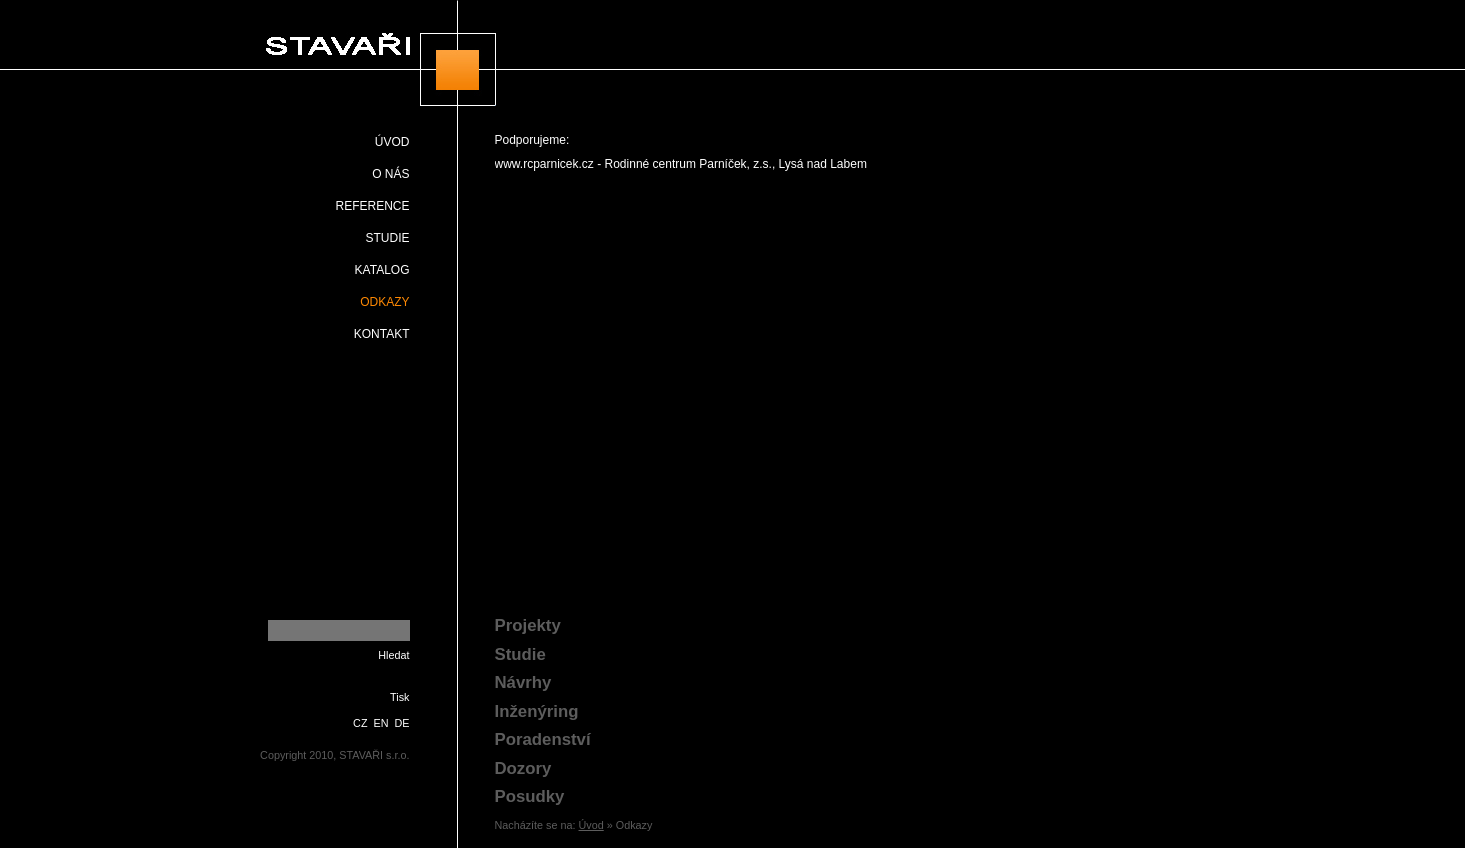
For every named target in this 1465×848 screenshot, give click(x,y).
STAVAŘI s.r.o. (374, 53)
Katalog (382, 270)
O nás (390, 174)
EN (381, 723)
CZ (360, 723)
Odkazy (384, 302)
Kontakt (382, 334)
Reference (372, 206)
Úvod (591, 825)
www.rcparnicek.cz (544, 164)
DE (402, 723)
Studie (387, 238)
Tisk (399, 697)
